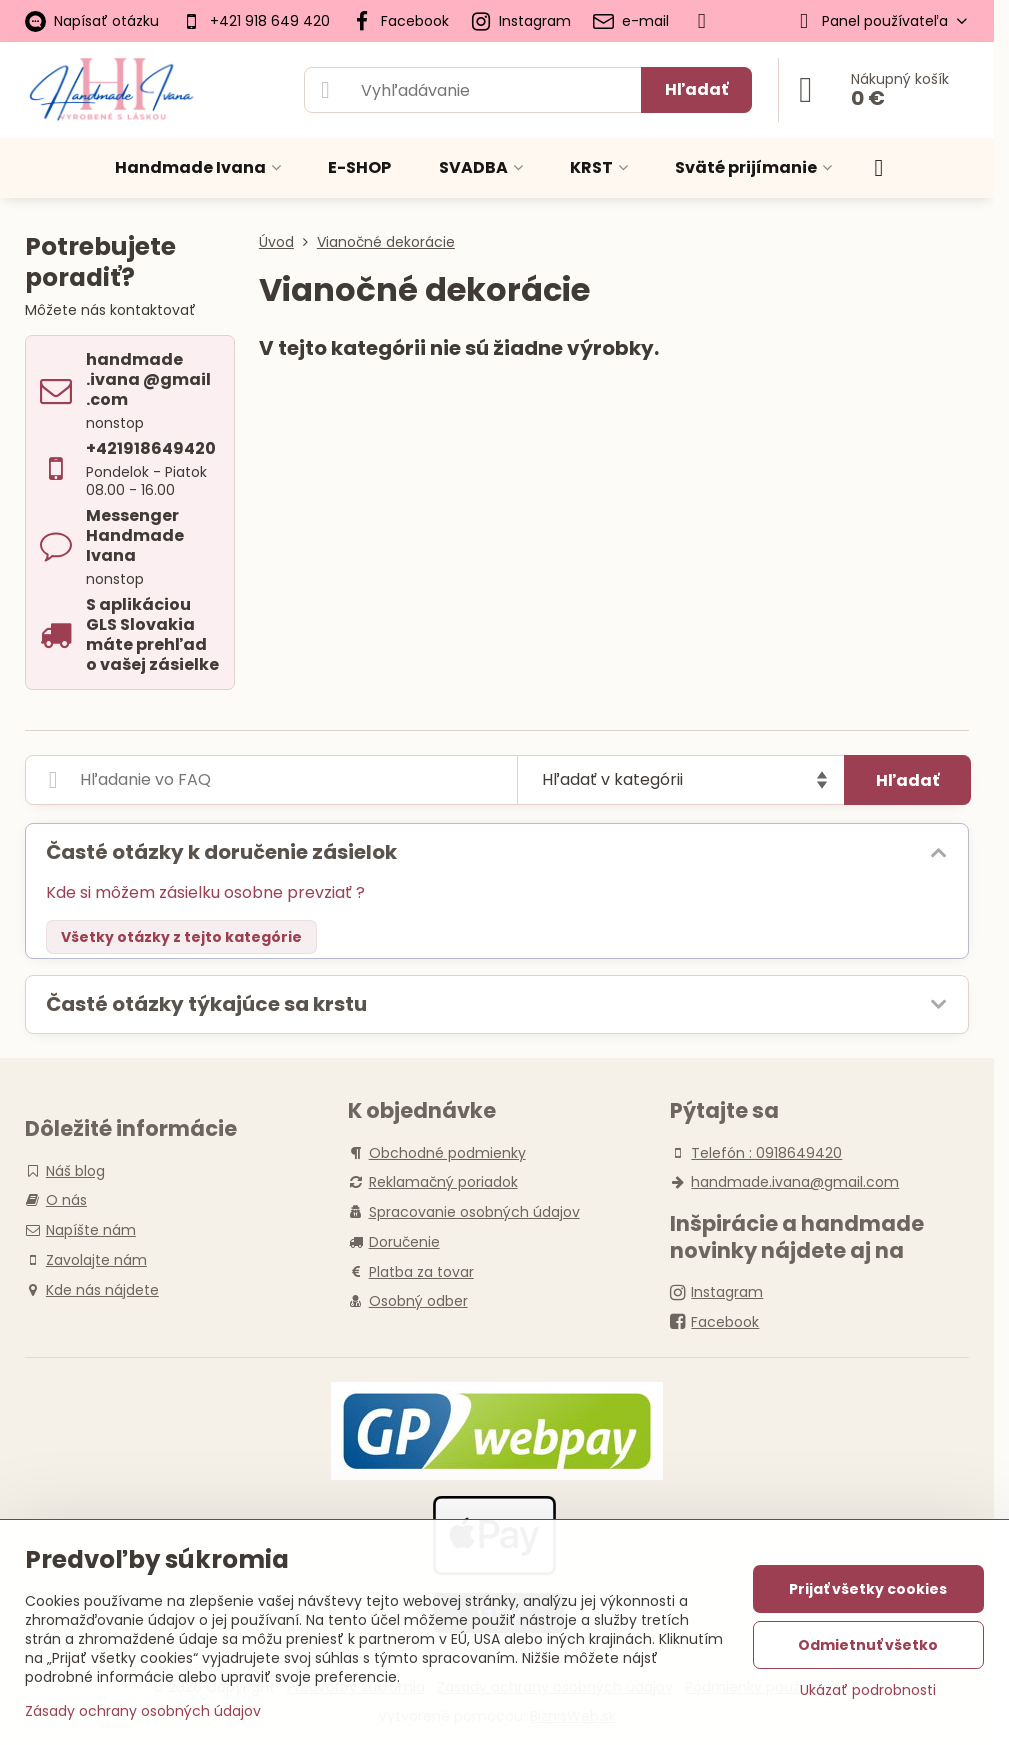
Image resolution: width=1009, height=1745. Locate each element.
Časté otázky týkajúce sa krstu (206, 1004)
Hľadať (696, 89)
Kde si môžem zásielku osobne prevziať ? (205, 892)
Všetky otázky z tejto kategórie (181, 937)
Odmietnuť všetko (868, 1645)
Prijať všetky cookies (868, 1589)
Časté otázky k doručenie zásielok (221, 852)
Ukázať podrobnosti (868, 1690)
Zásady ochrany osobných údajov (143, 1711)
